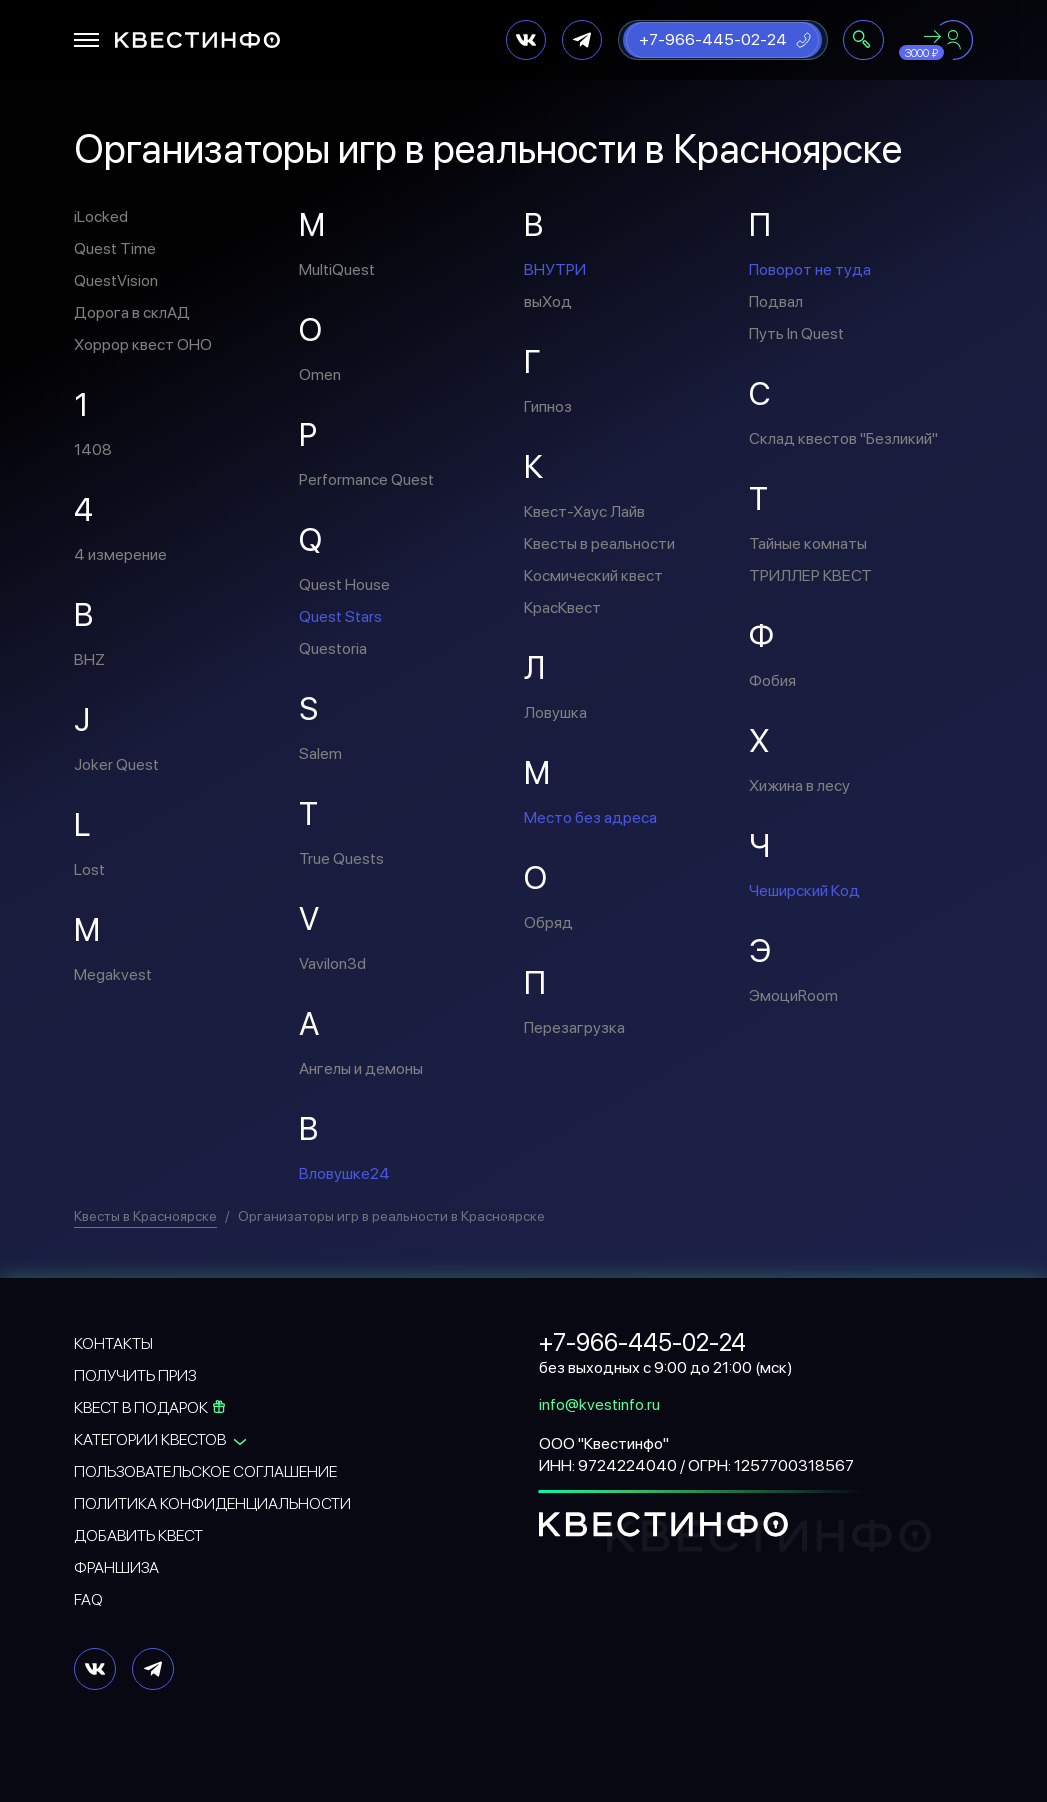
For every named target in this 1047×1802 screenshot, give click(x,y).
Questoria (333, 648)
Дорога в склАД (132, 312)
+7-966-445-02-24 (713, 39)
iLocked (101, 216)
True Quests (341, 858)
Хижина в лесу (799, 785)
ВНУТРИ (555, 269)
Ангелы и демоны (361, 1068)
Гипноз (548, 406)
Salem (320, 753)
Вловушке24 (344, 1173)
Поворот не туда (810, 269)
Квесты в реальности (599, 543)
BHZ (89, 659)
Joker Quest (116, 764)
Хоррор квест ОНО (143, 344)
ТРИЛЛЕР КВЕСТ (810, 575)
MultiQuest (337, 269)
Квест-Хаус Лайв (584, 511)
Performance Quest (366, 479)
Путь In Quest (796, 333)
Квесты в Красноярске (145, 1216)
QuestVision (116, 280)
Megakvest (113, 974)
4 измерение (120, 554)
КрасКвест (562, 607)
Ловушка (555, 712)
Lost (89, 869)
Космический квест (593, 575)
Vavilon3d (332, 963)
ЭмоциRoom (793, 995)
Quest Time (115, 248)
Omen (320, 374)
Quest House (344, 584)
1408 (93, 449)
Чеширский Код (804, 890)
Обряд (548, 922)
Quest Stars (340, 616)
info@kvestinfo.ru (599, 1404)
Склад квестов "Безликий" (843, 438)
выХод (548, 301)
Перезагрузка (574, 1027)
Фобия (772, 680)
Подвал (776, 301)
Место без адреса (590, 817)
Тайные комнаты (808, 543)
